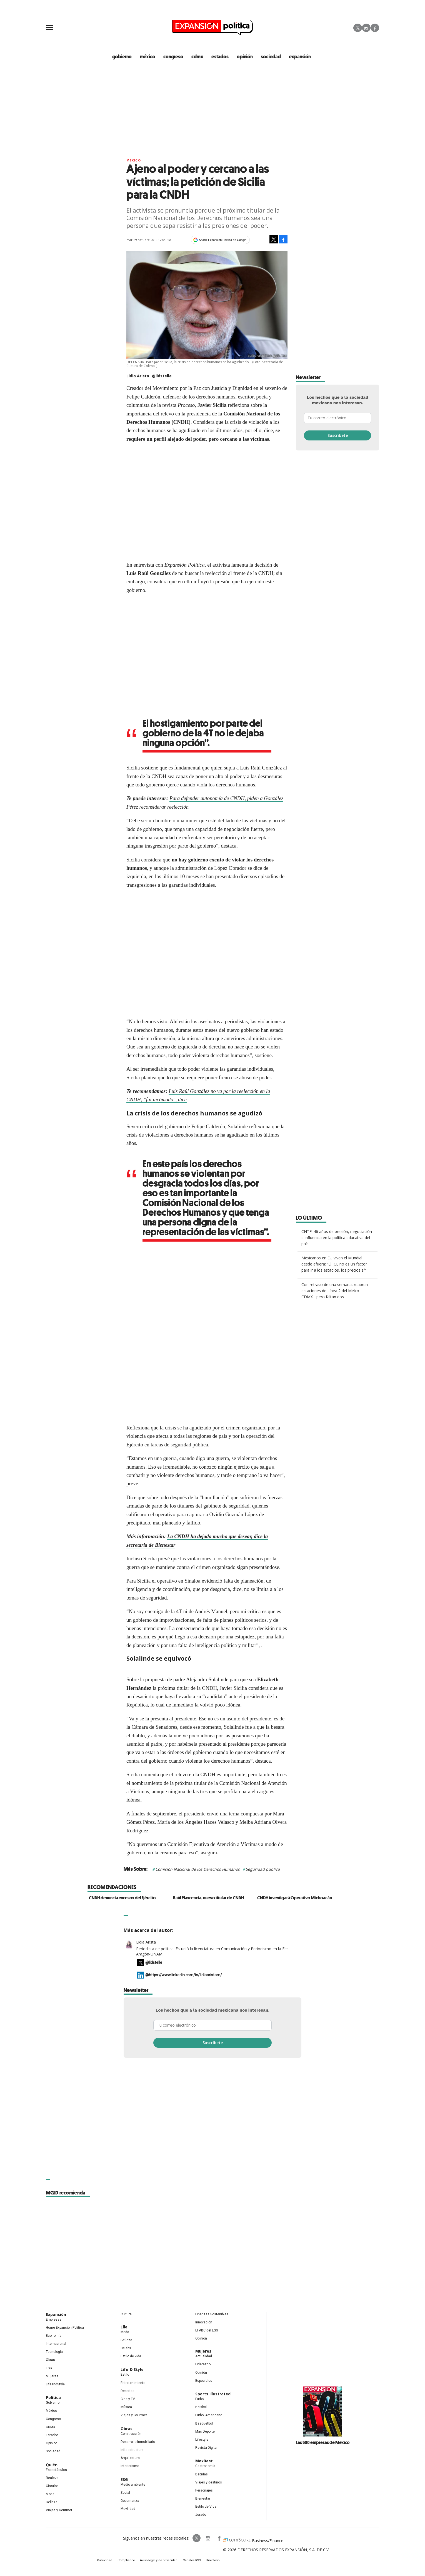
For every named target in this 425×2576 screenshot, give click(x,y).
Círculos (52, 2486)
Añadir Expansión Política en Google (222, 240)
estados (221, 57)
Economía (53, 2336)
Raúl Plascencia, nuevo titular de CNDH (208, 1898)
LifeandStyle (55, 2385)
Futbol (199, 2400)
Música (126, 2408)
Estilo (125, 2375)
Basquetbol (204, 2424)
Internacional (56, 2344)
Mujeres (52, 2377)
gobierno (127, 57)
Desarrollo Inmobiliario (138, 2442)
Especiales (203, 2381)
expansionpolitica (201, 2539)
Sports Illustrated (213, 2394)
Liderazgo (203, 2365)
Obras (50, 2361)
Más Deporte (205, 2432)
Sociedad (270, 57)
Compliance (130, 2561)
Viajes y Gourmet (59, 2511)
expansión (298, 57)
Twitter (357, 28)
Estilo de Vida (205, 2507)
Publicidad (112, 2561)
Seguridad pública (263, 1869)
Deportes (127, 2391)
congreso (176, 57)
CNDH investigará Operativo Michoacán (294, 1898)
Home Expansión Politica (65, 2328)
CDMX (199, 57)
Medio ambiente (133, 2485)
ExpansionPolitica (212, 2539)
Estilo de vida (131, 2357)
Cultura (126, 2315)
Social (125, 2493)
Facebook (375, 28)
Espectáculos (56, 2470)
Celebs (126, 2349)
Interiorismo (130, 2467)
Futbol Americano (208, 2416)
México (133, 161)
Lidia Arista (146, 1942)
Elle (124, 2327)
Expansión (56, 2315)
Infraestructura (132, 2450)
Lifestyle (201, 2440)
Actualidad (203, 2357)
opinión (245, 57)
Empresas (53, 2320)
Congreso (53, 2419)
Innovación (203, 2323)
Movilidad (128, 2510)
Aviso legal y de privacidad (160, 2561)
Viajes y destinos (208, 2483)
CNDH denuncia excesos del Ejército (122, 1898)
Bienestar (202, 2499)
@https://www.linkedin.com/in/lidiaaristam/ (183, 1976)
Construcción (131, 2434)
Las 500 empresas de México (323, 2443)
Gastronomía (205, 2467)
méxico (151, 57)
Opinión (52, 2444)
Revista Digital (206, 2448)
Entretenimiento (133, 2383)
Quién (52, 2465)
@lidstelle (162, 376)
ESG (49, 2369)
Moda (50, 2495)
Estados (52, 2436)
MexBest (204, 2461)
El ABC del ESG (206, 2331)
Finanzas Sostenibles (211, 2315)
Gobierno (52, 2403)
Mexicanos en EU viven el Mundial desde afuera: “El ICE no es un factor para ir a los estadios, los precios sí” (334, 1265)
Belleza (52, 2503)
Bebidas (201, 2475)
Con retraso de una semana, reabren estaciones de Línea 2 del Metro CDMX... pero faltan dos (334, 1291)
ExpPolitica (190, 2539)
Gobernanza (130, 2501)
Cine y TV (128, 2400)
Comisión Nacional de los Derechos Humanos (197, 1869)
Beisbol (201, 2408)
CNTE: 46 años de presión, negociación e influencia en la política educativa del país (336, 1238)
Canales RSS (189, 2561)
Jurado (200, 2515)
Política (53, 2398)
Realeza (52, 2478)
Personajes (204, 2491)
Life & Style (132, 2370)
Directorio (208, 2561)
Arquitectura (130, 2459)
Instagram (366, 28)
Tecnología (54, 2353)
